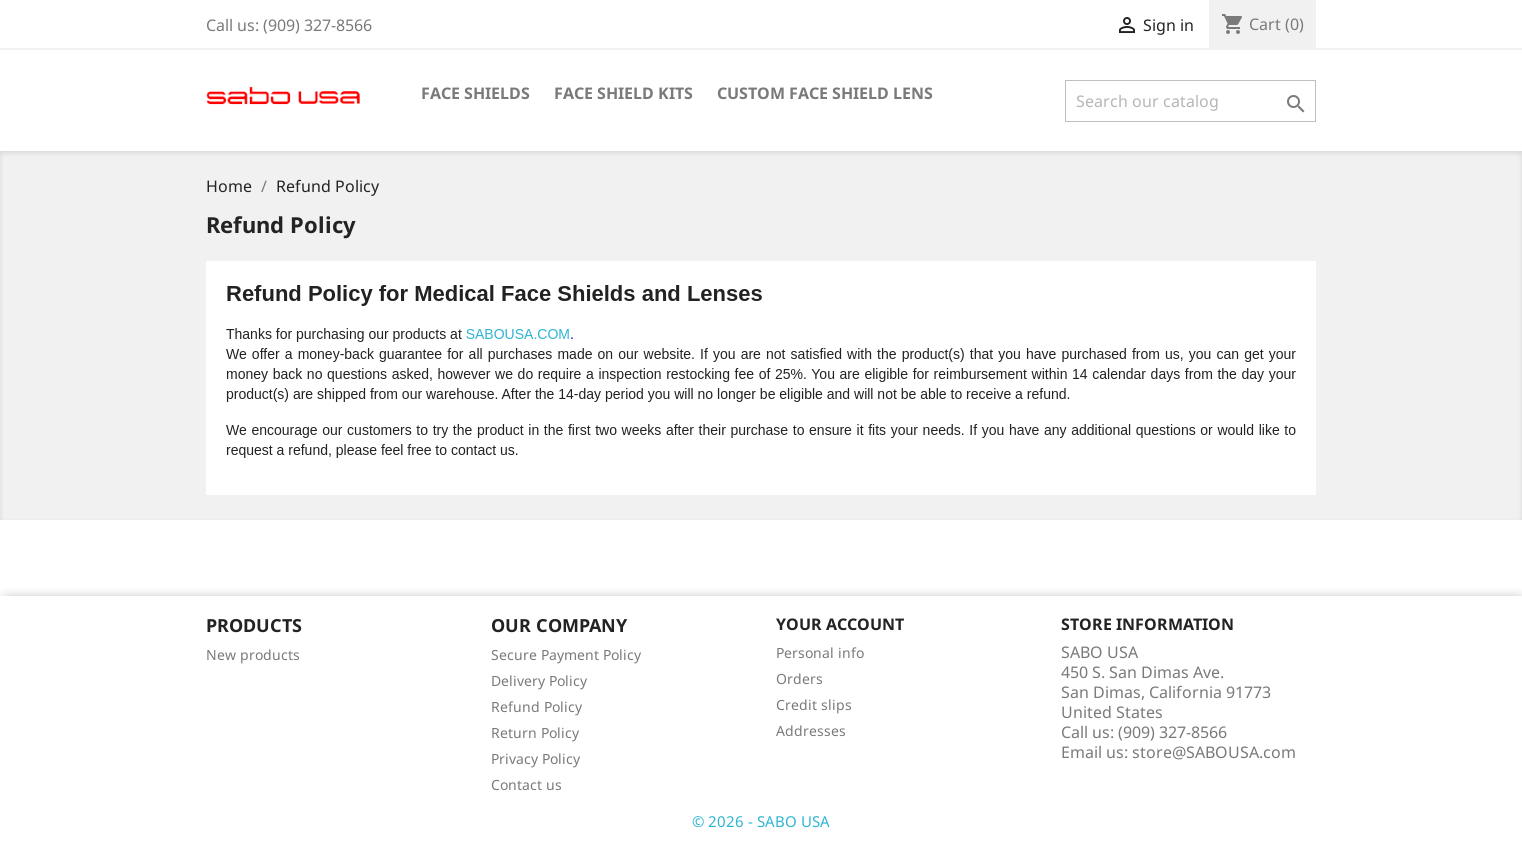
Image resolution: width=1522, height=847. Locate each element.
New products (253, 654)
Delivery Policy (539, 680)
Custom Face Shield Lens (825, 93)
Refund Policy (536, 706)
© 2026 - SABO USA (761, 821)
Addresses (811, 730)
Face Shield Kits (623, 93)
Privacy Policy (535, 758)
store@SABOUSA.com (1214, 752)
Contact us (526, 784)
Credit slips (814, 704)
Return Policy (535, 732)
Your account (840, 624)
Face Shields (475, 93)
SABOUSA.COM (518, 334)
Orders (799, 678)
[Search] (1190, 101)
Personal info (820, 652)
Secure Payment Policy (566, 654)
